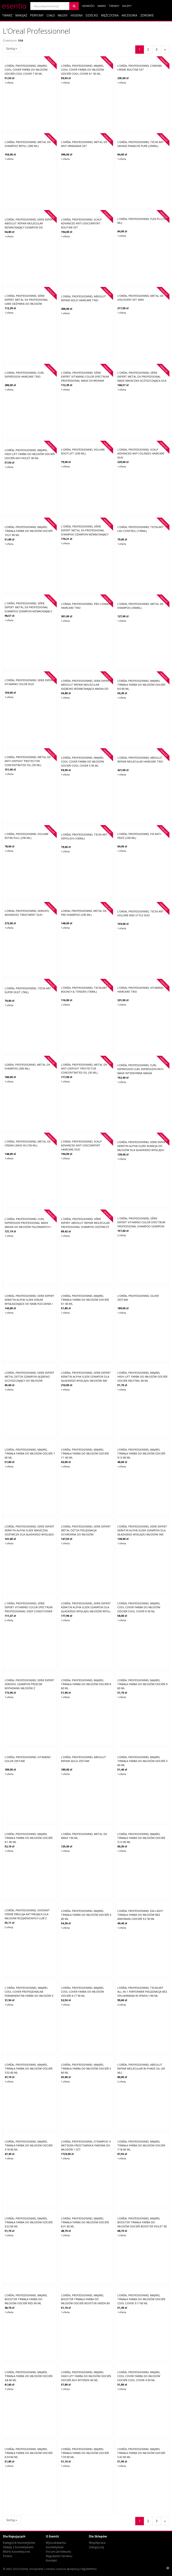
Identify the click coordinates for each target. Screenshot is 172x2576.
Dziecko (92, 15)
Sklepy (126, 6)
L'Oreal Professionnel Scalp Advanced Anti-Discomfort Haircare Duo (81, 1145)
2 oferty (121, 1235)
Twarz (7, 15)
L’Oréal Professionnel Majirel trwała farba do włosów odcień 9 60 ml (142, 1684)
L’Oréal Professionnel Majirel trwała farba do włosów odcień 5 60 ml (142, 1761)
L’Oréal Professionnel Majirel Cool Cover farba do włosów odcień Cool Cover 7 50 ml (26, 69)
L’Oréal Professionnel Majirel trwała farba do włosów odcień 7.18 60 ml (141, 2145)
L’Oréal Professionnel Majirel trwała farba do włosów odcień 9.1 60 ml (85, 1300)
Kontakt (51, 2560)
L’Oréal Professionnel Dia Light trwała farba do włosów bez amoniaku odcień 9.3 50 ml (140, 1915)
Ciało (51, 15)
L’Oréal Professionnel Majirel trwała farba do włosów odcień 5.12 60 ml (141, 1838)
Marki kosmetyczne (16, 2552)
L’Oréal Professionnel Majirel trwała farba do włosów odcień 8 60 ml (86, 1684)
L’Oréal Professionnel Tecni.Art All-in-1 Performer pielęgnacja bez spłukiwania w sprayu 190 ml (142, 1991)
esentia (14, 5)
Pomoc (7, 2556)
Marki (102, 6)
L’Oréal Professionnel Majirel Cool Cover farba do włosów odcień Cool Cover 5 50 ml (82, 761)
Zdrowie (147, 15)
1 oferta (9, 82)
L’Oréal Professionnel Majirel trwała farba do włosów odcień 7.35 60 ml (85, 2453)
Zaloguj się (96, 2547)
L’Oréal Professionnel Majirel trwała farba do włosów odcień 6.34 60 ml (28, 2453)
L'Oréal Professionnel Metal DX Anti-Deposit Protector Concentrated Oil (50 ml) (28, 761)
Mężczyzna (110, 15)
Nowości (88, 6)
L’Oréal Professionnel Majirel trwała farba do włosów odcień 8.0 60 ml (141, 684)
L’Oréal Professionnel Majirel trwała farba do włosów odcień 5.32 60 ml (141, 2453)
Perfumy (37, 15)
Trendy (114, 6)
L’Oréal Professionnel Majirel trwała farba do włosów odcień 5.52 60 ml (28, 2068)
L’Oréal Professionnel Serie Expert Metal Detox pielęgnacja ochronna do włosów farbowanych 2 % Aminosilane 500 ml (86, 1534)
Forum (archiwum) (58, 2552)
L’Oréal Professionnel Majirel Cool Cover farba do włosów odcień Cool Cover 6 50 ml (138, 1607)
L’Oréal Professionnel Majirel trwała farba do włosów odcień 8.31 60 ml (85, 2222)
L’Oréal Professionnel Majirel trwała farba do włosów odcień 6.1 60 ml (28, 1838)
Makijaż (21, 15)
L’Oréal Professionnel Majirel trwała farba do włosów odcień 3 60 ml (86, 2068)
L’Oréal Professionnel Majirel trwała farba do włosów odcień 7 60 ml (30, 1453)
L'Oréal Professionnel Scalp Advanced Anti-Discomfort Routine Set (81, 223)
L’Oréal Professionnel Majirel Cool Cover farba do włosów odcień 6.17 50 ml (82, 1991)
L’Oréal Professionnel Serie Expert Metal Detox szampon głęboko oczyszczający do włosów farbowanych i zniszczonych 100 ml (30, 1380)
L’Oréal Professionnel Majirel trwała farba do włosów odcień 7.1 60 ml (85, 1453)
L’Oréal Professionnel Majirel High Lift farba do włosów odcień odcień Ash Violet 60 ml (30, 454)
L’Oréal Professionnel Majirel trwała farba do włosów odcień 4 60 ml (86, 1915)
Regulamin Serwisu (59, 2556)
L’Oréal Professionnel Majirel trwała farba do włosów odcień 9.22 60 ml (28, 2222)
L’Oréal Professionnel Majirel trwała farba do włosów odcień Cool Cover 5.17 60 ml (141, 2299)
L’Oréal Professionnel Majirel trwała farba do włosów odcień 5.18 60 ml (28, 2145)
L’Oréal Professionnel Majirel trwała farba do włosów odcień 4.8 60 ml (28, 2376)
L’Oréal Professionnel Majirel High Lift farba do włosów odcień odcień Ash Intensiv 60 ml (86, 2376)
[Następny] (165, 49)
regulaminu (88, 2569)
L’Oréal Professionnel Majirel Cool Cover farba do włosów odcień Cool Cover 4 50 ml (138, 2376)
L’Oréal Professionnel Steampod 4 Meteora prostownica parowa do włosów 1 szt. (85, 2145)
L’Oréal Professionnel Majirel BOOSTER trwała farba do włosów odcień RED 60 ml (26, 2299)
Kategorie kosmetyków (19, 2543)
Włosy (63, 15)
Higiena (77, 15)
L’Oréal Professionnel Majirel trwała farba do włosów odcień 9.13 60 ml (141, 1453)
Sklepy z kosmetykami (18, 2547)
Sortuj (11, 48)
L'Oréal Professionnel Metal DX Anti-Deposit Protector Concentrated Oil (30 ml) (84, 1068)
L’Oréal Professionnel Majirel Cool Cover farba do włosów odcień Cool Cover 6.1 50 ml (82, 69)
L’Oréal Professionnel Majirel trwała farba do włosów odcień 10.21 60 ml (28, 531)
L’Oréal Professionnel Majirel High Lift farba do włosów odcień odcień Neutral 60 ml (142, 1376)
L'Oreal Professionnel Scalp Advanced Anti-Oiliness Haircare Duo (140, 453)
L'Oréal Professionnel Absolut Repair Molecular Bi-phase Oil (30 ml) (141, 2068)
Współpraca (97, 2543)
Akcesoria (129, 15)
